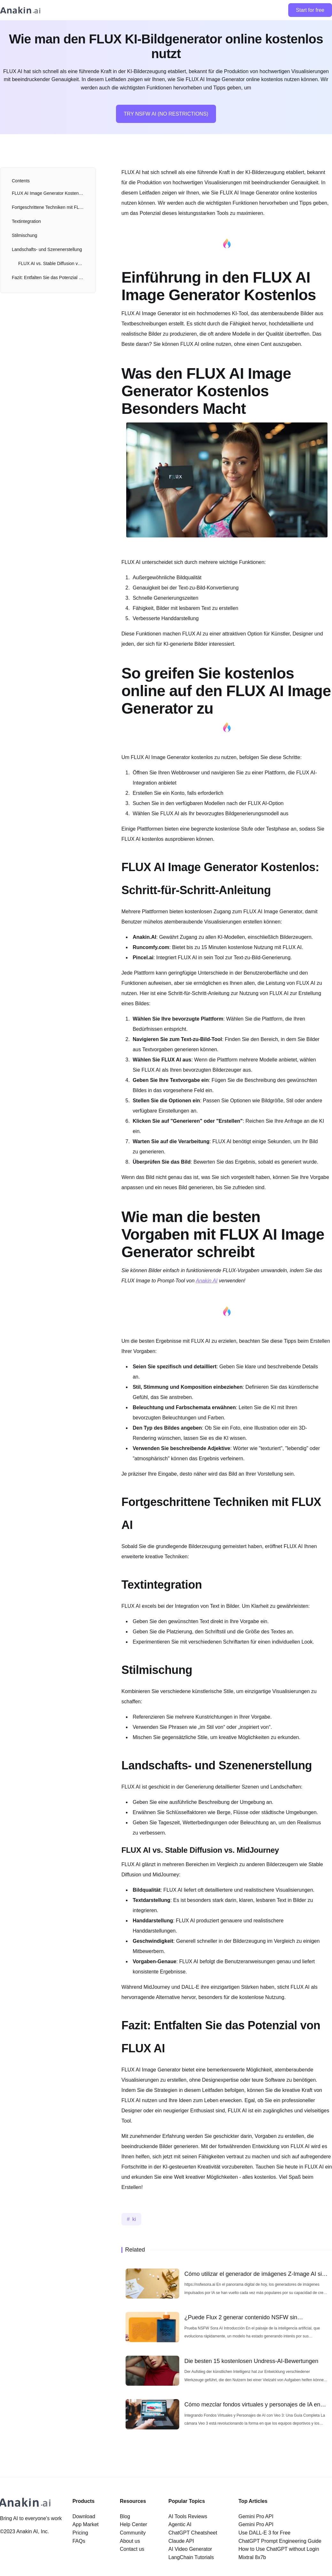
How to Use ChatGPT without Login (278, 2549)
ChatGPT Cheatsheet (192, 2532)
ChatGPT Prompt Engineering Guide (279, 2541)
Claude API (181, 2541)
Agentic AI (179, 2524)
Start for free (310, 10)
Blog (125, 2516)
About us (130, 2541)
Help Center (133, 2524)
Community (133, 2532)
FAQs (79, 2541)
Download (84, 2516)
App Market (86, 2524)
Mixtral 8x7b (252, 2557)
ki (134, 2219)
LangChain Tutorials (191, 2557)
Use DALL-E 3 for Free (264, 2532)
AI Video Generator (190, 2549)
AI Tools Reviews (187, 2516)
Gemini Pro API (255, 2516)
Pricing (80, 2532)
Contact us (132, 2549)
